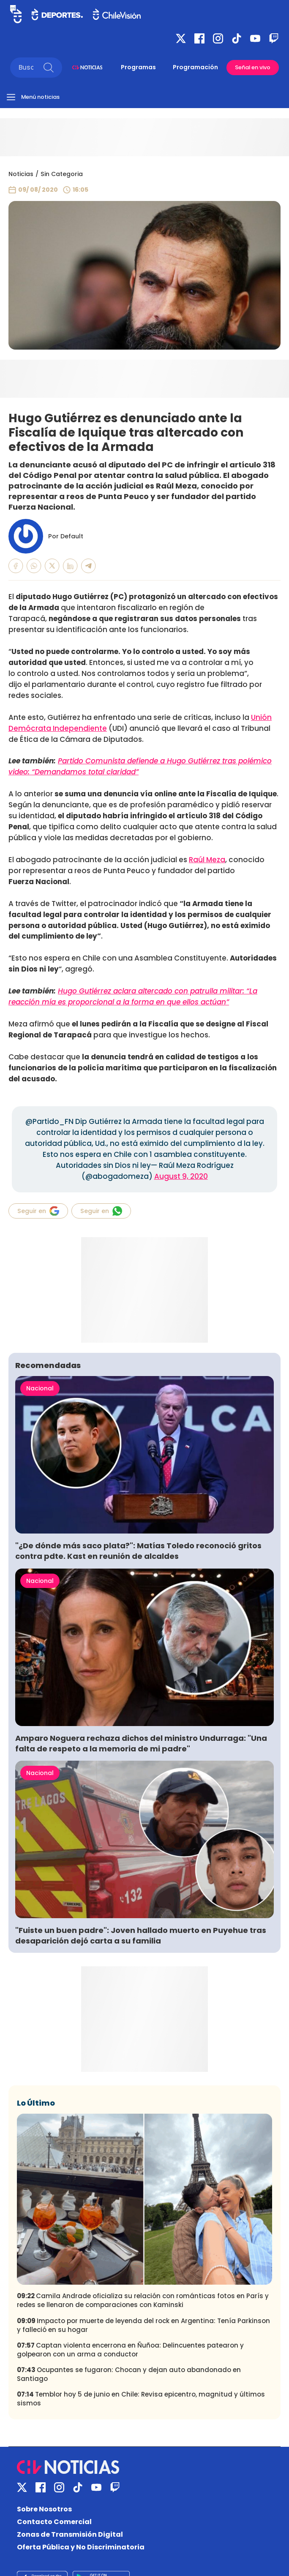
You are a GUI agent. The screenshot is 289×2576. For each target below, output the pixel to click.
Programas (138, 67)
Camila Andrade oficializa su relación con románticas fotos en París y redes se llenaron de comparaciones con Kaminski (143, 2300)
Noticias (20, 174)
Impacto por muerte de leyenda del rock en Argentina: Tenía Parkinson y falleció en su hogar (143, 2325)
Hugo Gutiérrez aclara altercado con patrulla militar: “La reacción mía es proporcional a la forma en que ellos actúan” (132, 996)
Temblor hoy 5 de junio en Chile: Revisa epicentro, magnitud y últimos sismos (141, 2399)
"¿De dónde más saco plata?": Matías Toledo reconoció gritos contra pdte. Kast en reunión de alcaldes (138, 1550)
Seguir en (38, 1210)
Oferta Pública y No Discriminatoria (80, 2547)
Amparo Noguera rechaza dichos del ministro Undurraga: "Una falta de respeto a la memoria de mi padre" (141, 1743)
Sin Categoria (62, 174)
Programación (195, 67)
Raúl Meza (207, 860)
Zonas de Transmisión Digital (70, 2534)
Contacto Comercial (54, 2522)
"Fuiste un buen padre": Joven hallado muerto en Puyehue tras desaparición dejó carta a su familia (140, 1935)
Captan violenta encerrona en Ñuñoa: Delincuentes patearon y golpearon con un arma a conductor (130, 2350)
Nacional (40, 1388)
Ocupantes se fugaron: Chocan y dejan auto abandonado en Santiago (129, 2374)
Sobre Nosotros (44, 2509)
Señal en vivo (252, 67)
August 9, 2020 (181, 1176)
